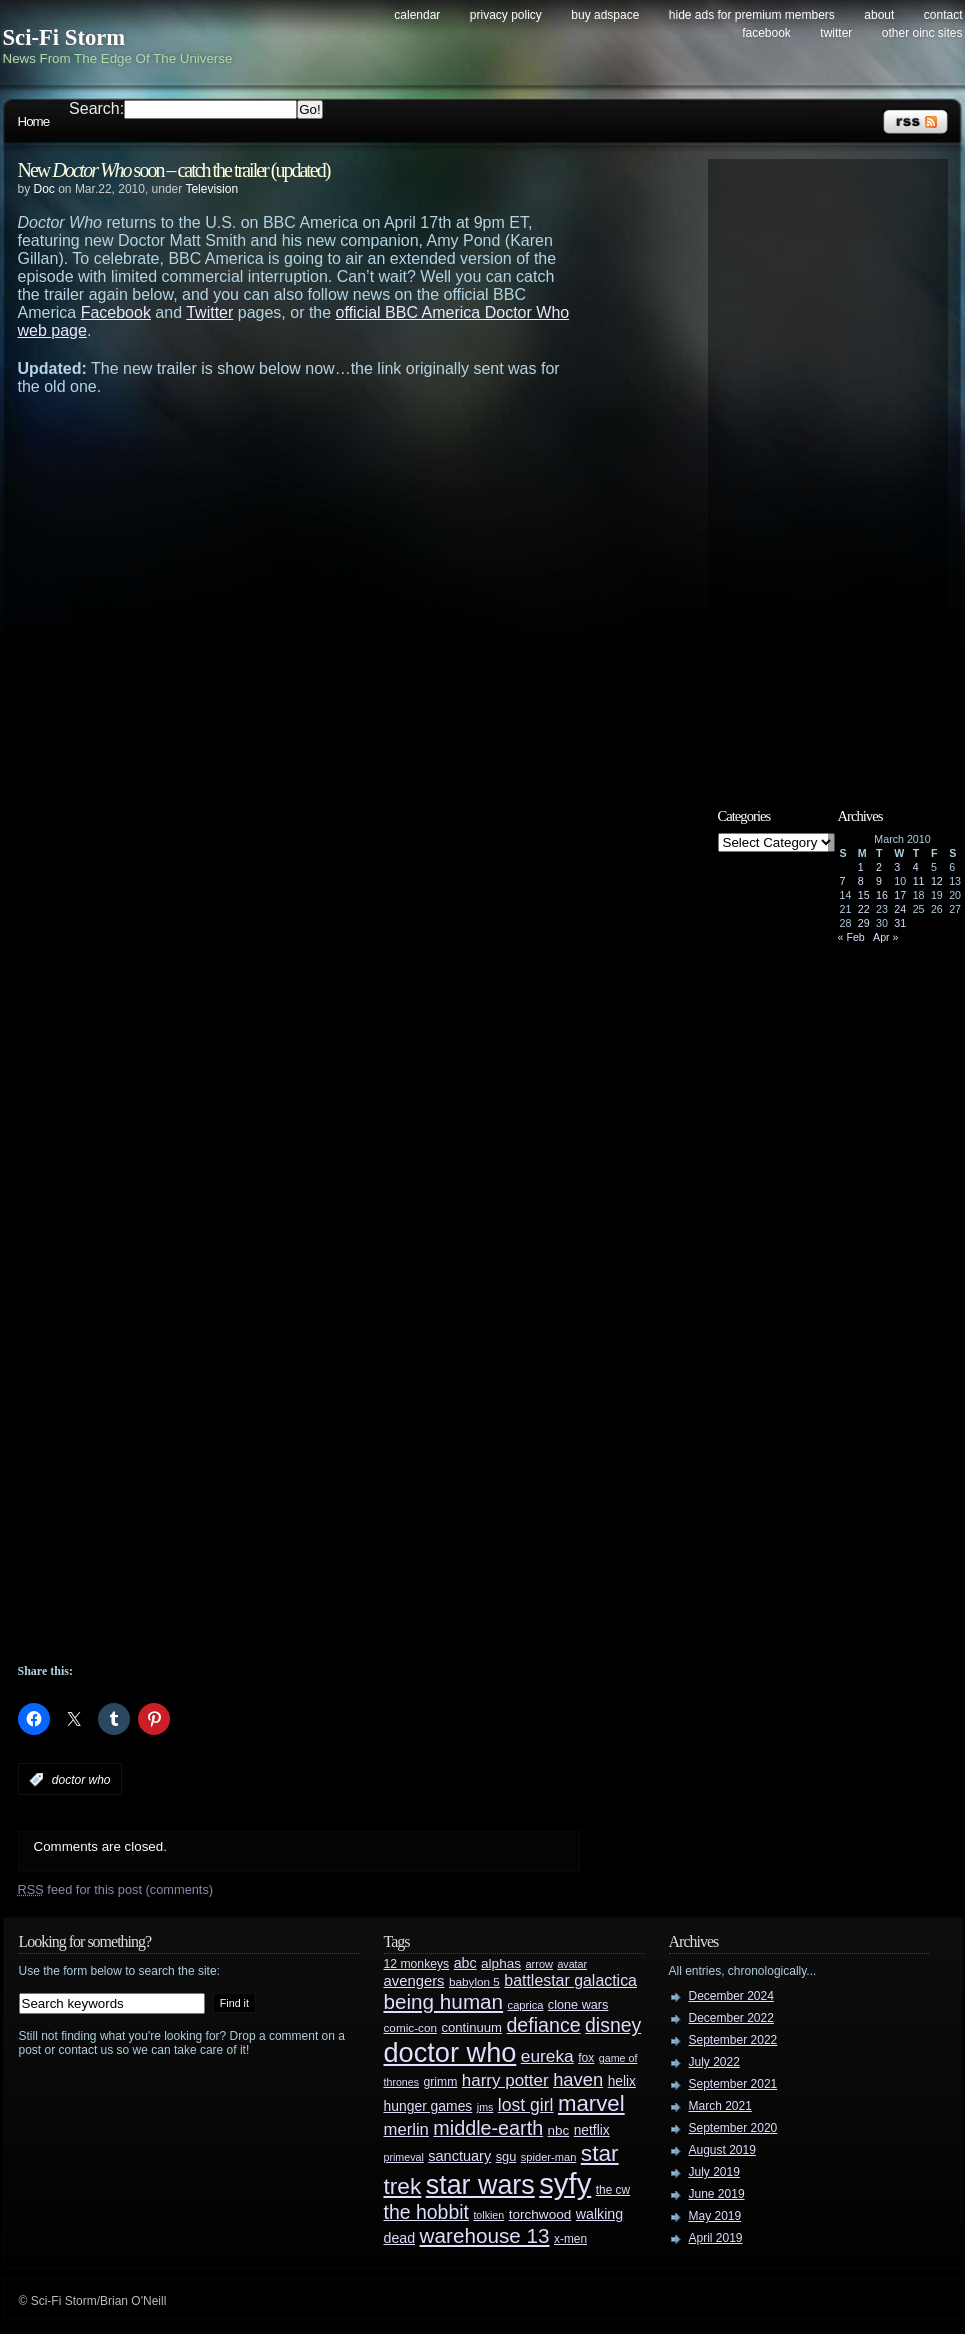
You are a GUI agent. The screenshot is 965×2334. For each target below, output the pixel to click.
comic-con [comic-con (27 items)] (410, 2027)
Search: (96, 108)
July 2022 (714, 2062)
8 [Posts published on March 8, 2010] (861, 881)
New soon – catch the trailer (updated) (174, 170)
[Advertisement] (213, 636)
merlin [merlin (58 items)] (406, 2129)
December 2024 (731, 1996)
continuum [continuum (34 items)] (471, 2027)
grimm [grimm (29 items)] (441, 2082)
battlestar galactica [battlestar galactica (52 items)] (570, 1980)
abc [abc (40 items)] (465, 1963)
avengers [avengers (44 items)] (414, 1981)
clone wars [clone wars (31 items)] (578, 2005)
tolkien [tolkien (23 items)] (488, 2215)
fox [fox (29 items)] (586, 2058)
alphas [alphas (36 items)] (501, 1963)
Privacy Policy (506, 15)
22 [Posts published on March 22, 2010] (864, 909)
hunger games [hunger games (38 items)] (428, 2106)
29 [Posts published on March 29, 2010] (864, 923)
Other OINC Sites (922, 33)
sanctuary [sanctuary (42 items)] (459, 2156)
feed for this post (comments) (116, 1889)
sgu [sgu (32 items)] (506, 2156)
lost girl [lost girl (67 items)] (526, 2105)
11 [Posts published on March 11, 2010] (919, 881)
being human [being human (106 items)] (444, 2001)
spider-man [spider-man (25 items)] (549, 2157)
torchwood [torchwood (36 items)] (540, 2214)
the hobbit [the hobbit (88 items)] (426, 2212)
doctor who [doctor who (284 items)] (450, 2052)
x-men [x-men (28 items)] (570, 2239)
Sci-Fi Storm (64, 37)
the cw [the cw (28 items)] (613, 2190)
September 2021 (733, 2084)
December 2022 (731, 2018)
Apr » (885, 937)
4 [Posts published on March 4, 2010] (916, 867)
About (879, 15)
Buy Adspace (605, 15)
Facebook (766, 33)
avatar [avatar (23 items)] (572, 1964)
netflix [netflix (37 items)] (592, 2130)
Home (34, 121)
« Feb (851, 937)
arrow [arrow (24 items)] (539, 1964)
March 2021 (720, 2106)
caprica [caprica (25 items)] (526, 2005)
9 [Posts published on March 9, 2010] (879, 881)
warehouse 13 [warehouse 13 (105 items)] (485, 2235)
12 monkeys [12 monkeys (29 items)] (417, 1964)
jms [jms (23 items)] (485, 2107)
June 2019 (717, 2194)
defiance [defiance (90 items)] (543, 2025)
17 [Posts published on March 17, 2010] (900, 895)
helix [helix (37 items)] (622, 2081)
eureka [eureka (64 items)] (547, 2056)
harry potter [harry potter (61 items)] (505, 2080)
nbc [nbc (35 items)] (559, 2130)
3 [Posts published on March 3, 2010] (897, 867)
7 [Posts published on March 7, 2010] (843, 881)
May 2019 (715, 2216)
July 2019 (714, 2172)
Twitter (836, 33)
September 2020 (733, 2128)
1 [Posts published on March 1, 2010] (861, 867)
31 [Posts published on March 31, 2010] (900, 923)
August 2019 (722, 2150)
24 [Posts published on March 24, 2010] (900, 909)
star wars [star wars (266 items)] (480, 2185)
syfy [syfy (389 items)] (565, 2183)
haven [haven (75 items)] (578, 2079)
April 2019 (716, 2238)
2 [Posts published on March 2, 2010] (879, 867)
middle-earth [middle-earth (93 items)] (488, 2128)
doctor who (81, 1780)
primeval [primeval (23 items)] (404, 2157)
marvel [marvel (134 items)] (591, 2103)
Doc (44, 189)
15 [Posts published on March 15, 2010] (864, 895)
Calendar (417, 15)
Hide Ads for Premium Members (752, 15)
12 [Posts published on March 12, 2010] (937, 881)
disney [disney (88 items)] (613, 2025)
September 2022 (733, 2040)
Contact (943, 15)
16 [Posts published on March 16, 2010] (882, 895)
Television (211, 189)
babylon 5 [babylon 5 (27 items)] (474, 1981)
